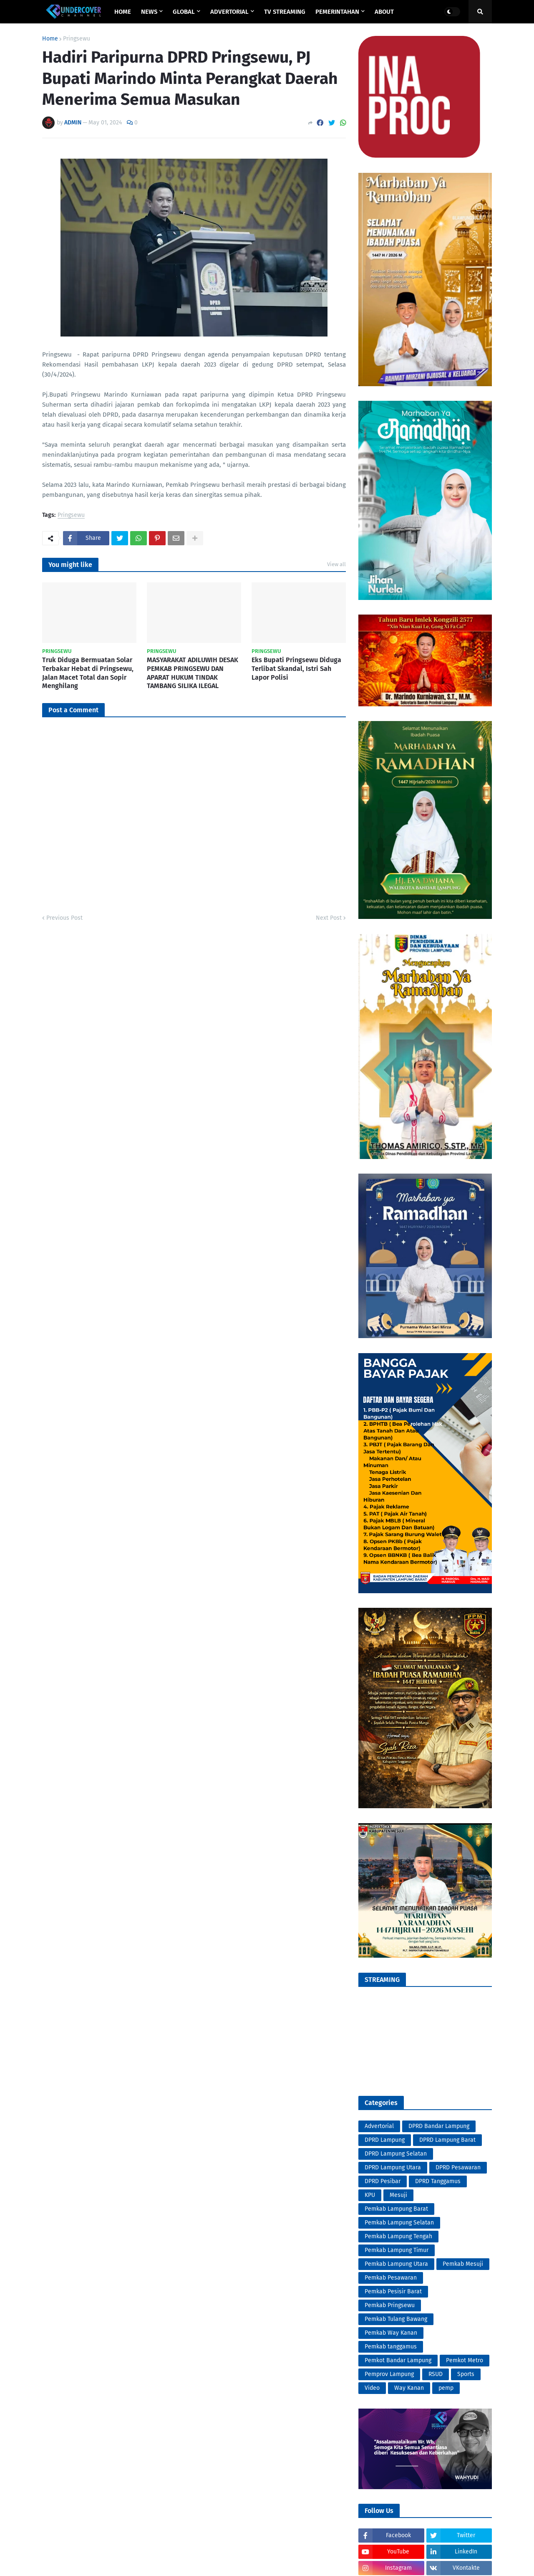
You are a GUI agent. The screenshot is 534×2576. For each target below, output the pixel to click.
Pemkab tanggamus (391, 2346)
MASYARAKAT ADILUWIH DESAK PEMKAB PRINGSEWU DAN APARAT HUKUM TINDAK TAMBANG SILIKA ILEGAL (192, 673)
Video (372, 2387)
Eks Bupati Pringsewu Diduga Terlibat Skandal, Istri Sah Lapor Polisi (296, 668)
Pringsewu (76, 39)
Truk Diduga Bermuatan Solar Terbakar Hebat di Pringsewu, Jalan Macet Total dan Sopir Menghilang (88, 673)
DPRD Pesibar (382, 2181)
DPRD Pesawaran (458, 2167)
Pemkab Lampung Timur (396, 2250)
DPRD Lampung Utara (393, 2167)
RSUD (435, 2374)
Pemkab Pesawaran (391, 2277)
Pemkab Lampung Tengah (398, 2236)
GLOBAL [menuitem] (184, 11)
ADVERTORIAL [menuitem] (229, 11)
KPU (370, 2195)
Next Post (329, 917)
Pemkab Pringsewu (390, 2305)
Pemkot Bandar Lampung (398, 2360)
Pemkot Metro (464, 2360)
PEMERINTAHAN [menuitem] (337, 11)
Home (50, 39)
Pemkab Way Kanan (391, 2332)
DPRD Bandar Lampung (438, 2126)
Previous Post (64, 917)
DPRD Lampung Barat (447, 2139)
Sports (465, 2374)
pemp (445, 2387)
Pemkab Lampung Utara (396, 2263)
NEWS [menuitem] (149, 11)
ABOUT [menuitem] (384, 11)
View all (336, 564)
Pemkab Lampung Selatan (399, 2222)
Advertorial (379, 2126)
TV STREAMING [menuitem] (284, 11)
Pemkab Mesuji (463, 2263)
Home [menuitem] (122, 11)
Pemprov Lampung (389, 2374)
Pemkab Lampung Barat (396, 2208)
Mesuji (398, 2195)
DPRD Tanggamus (438, 2181)
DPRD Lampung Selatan (396, 2153)
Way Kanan (409, 2387)
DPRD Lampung (385, 2139)
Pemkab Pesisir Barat (393, 2291)
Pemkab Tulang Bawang (396, 2319)
